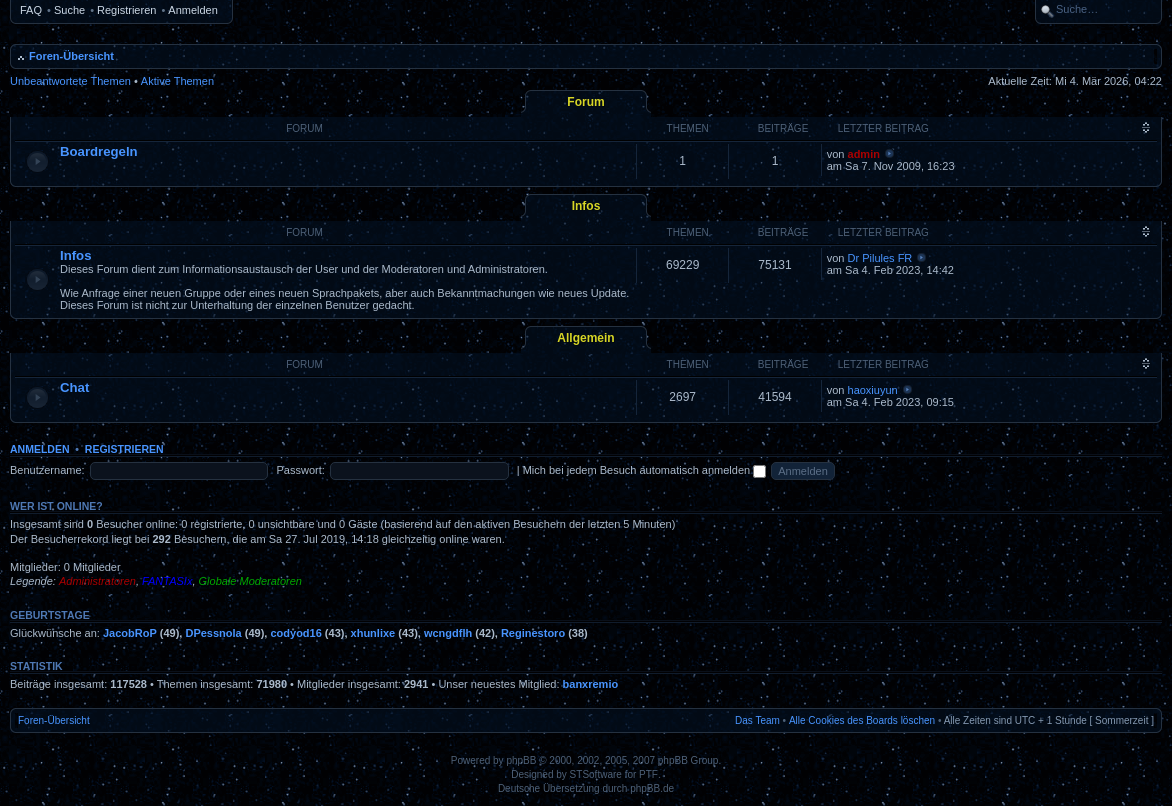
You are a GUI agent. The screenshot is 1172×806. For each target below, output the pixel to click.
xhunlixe (373, 633)
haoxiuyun (873, 390)
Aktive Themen (177, 81)
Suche (69, 10)
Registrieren (126, 10)
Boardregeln (99, 151)
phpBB (521, 760)
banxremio (591, 684)
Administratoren (97, 581)
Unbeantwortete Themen (70, 81)
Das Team (757, 720)
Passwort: (301, 470)
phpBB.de (652, 788)
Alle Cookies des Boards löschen (862, 720)
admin (864, 154)
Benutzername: (47, 470)
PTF (648, 774)
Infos (586, 206)
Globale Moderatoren (250, 581)
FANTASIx (167, 581)
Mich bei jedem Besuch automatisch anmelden (645, 470)
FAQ (31, 10)
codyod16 (295, 633)
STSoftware (596, 774)
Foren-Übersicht (71, 56)
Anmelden (193, 10)
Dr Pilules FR (880, 258)
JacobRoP (130, 633)
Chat (74, 387)
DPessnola (213, 633)
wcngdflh (448, 633)
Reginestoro (533, 633)
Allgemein (585, 338)
